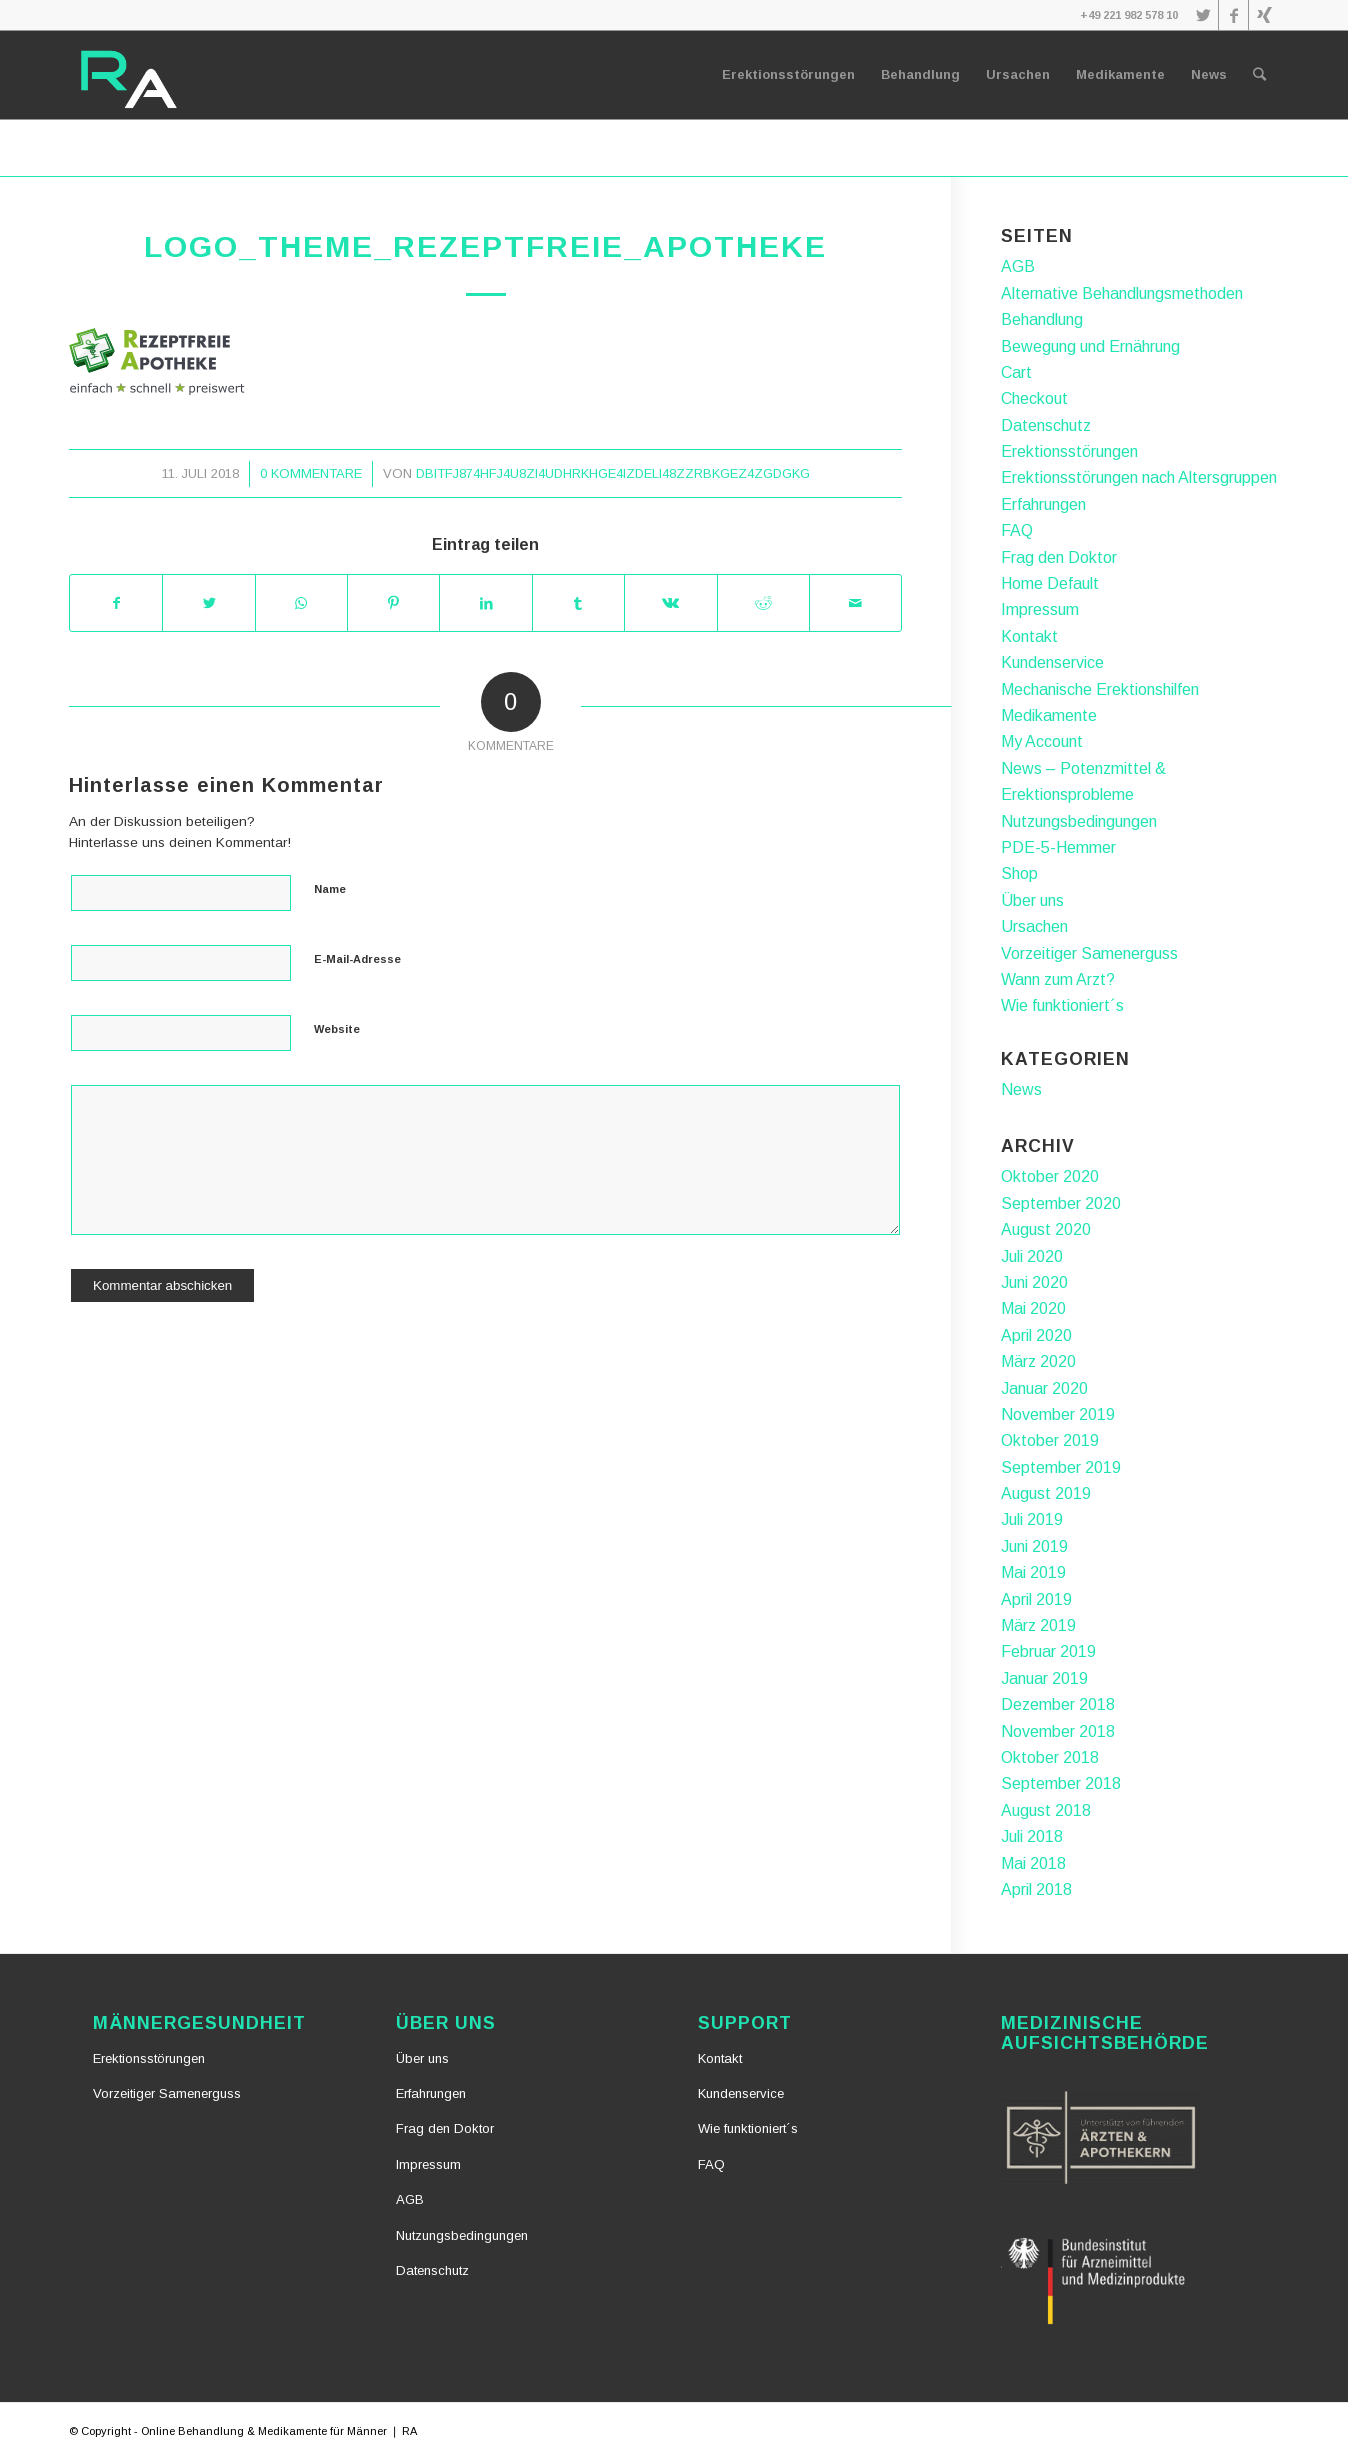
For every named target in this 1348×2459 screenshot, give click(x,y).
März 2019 (1038, 1625)
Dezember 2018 (1058, 1704)
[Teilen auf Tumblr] (578, 603)
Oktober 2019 (1050, 1440)
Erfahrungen (1043, 504)
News (1021, 1089)
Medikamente (1049, 715)
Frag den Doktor (1059, 557)
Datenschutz (1046, 425)
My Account (1042, 741)
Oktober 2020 (1050, 1176)
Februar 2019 (1048, 1651)
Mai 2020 (1033, 1308)
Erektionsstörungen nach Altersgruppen (1139, 477)
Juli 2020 (1032, 1256)
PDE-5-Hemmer (1058, 847)
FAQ (1017, 530)
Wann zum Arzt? (1058, 979)
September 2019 (1061, 1467)
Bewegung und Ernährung (1090, 346)
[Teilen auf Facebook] (116, 603)
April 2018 (1036, 1889)
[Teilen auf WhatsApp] (301, 603)
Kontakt (1029, 636)
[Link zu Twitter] (1203, 15)
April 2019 (1036, 1599)
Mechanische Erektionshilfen (1100, 689)
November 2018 (1058, 1731)
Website (337, 1029)
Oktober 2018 (1050, 1757)
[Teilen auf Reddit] (763, 603)
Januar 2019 (1044, 1678)
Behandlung (1042, 319)
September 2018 (1061, 1783)
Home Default (1050, 583)
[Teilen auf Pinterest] (393, 603)
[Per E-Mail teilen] (855, 603)
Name (330, 889)
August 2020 (1046, 1229)
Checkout (1034, 398)
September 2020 (1061, 1203)
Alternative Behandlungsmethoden (1122, 293)
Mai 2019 (1033, 1572)
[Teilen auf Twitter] (208, 603)
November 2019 (1058, 1414)
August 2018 (1046, 1810)
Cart (1016, 372)
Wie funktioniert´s (1062, 1005)
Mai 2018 (1033, 1863)
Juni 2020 (1034, 1282)
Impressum (1040, 609)
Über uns (1032, 900)
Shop (1019, 873)
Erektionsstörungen (1069, 451)
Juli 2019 (1032, 1519)
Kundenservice (1052, 662)
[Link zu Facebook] (1233, 15)
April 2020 (1036, 1335)
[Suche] (1259, 75)
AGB (1018, 266)
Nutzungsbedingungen (1079, 821)
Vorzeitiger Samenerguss (1089, 953)
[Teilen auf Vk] (670, 603)
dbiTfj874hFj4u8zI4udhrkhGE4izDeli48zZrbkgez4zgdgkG (613, 473)
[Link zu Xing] (1264, 15)
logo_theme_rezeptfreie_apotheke (485, 246)
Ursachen (1034, 926)
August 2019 (1046, 1493)
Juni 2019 (1034, 1546)
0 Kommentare (311, 473)
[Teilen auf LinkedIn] (485, 603)
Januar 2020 (1044, 1388)
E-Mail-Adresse (357, 959)
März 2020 (1038, 1361)
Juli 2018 (1032, 1836)
